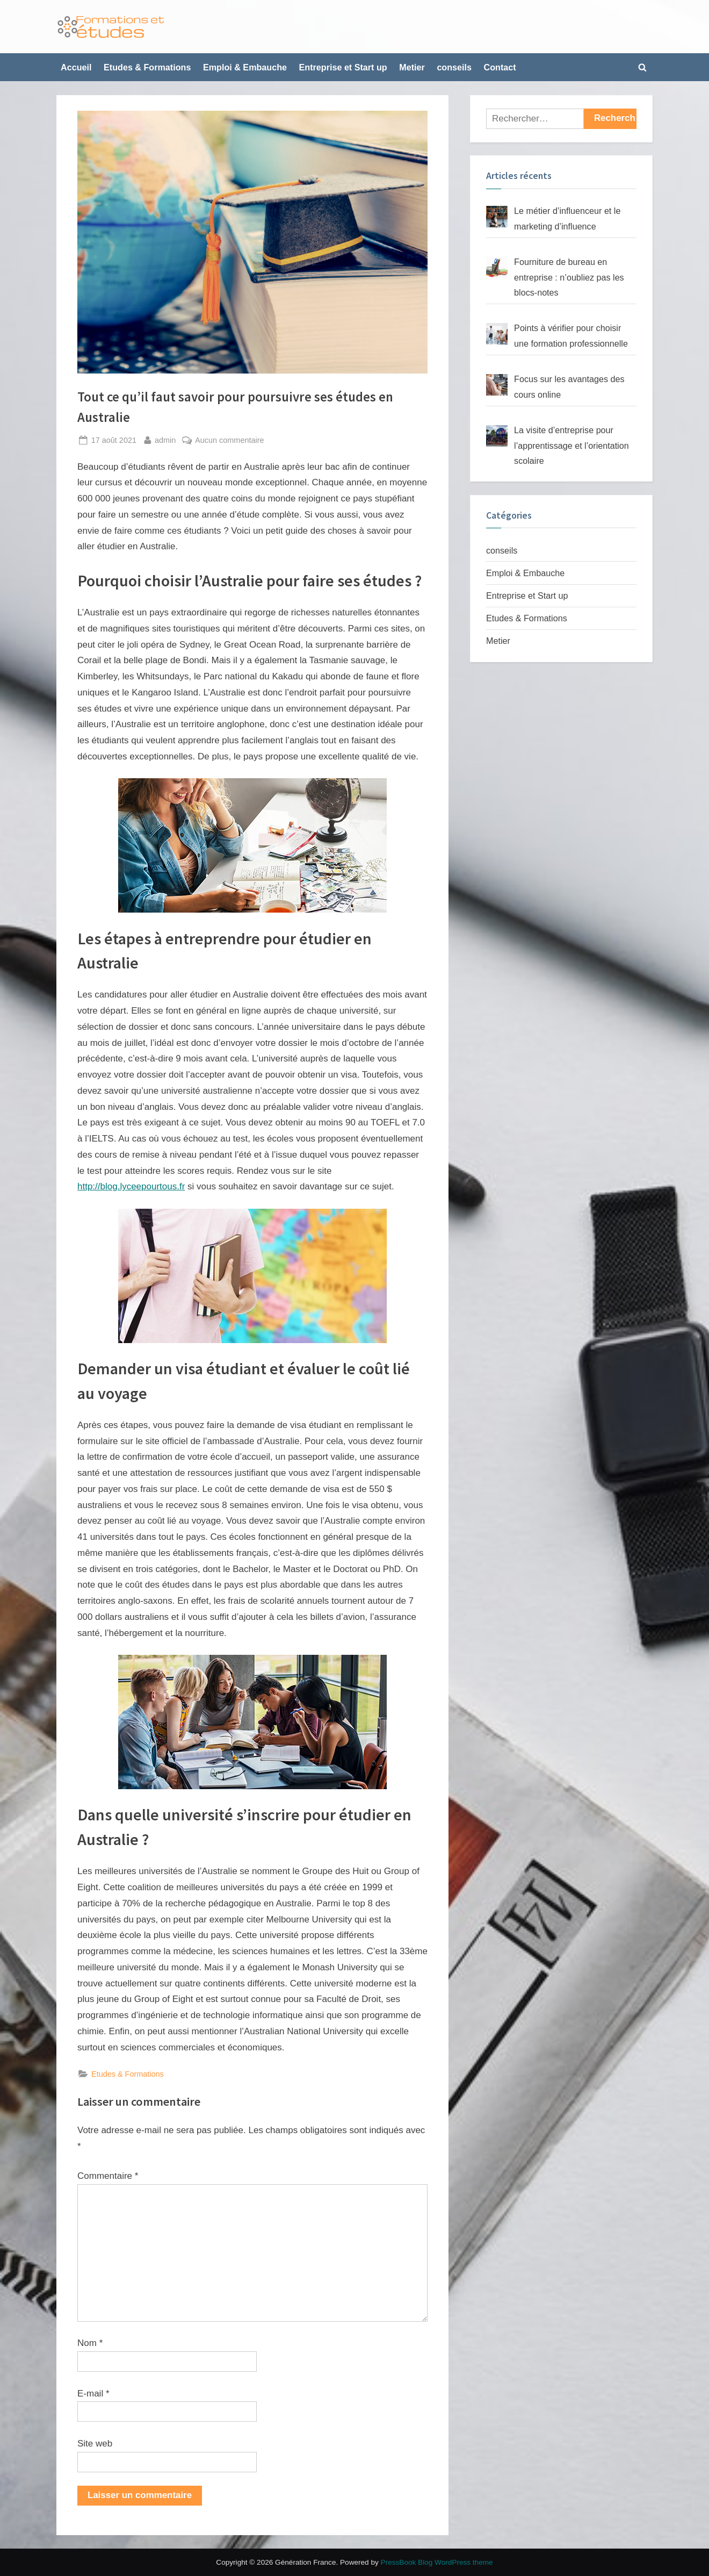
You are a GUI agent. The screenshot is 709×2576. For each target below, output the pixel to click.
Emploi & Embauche (245, 67)
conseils (454, 67)
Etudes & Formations (147, 67)
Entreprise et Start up (343, 67)
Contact (500, 67)
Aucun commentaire (229, 440)
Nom (90, 2343)
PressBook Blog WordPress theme (437, 2562)
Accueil (76, 67)
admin (165, 439)
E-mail (93, 2393)
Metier (412, 67)
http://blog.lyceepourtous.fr (131, 1186)
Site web (94, 2443)
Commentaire (107, 2176)
